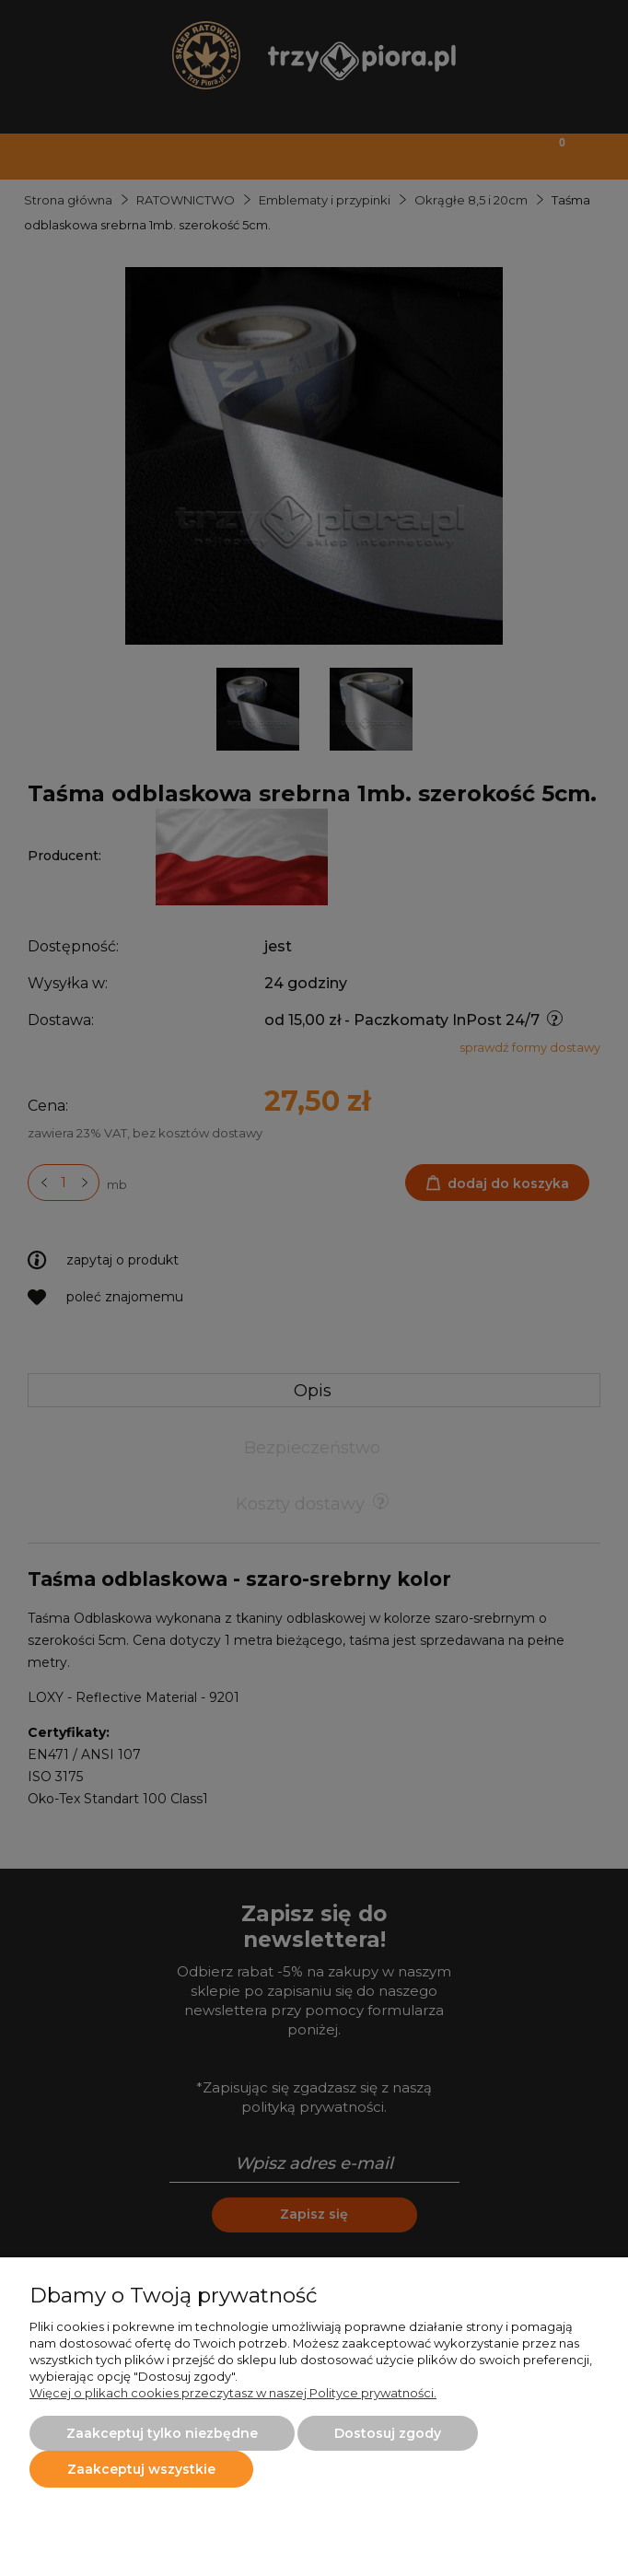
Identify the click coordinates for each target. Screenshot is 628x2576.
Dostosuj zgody (387, 2433)
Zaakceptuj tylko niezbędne (162, 2433)
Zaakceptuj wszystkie (141, 2469)
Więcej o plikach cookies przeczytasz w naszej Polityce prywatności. (232, 2392)
